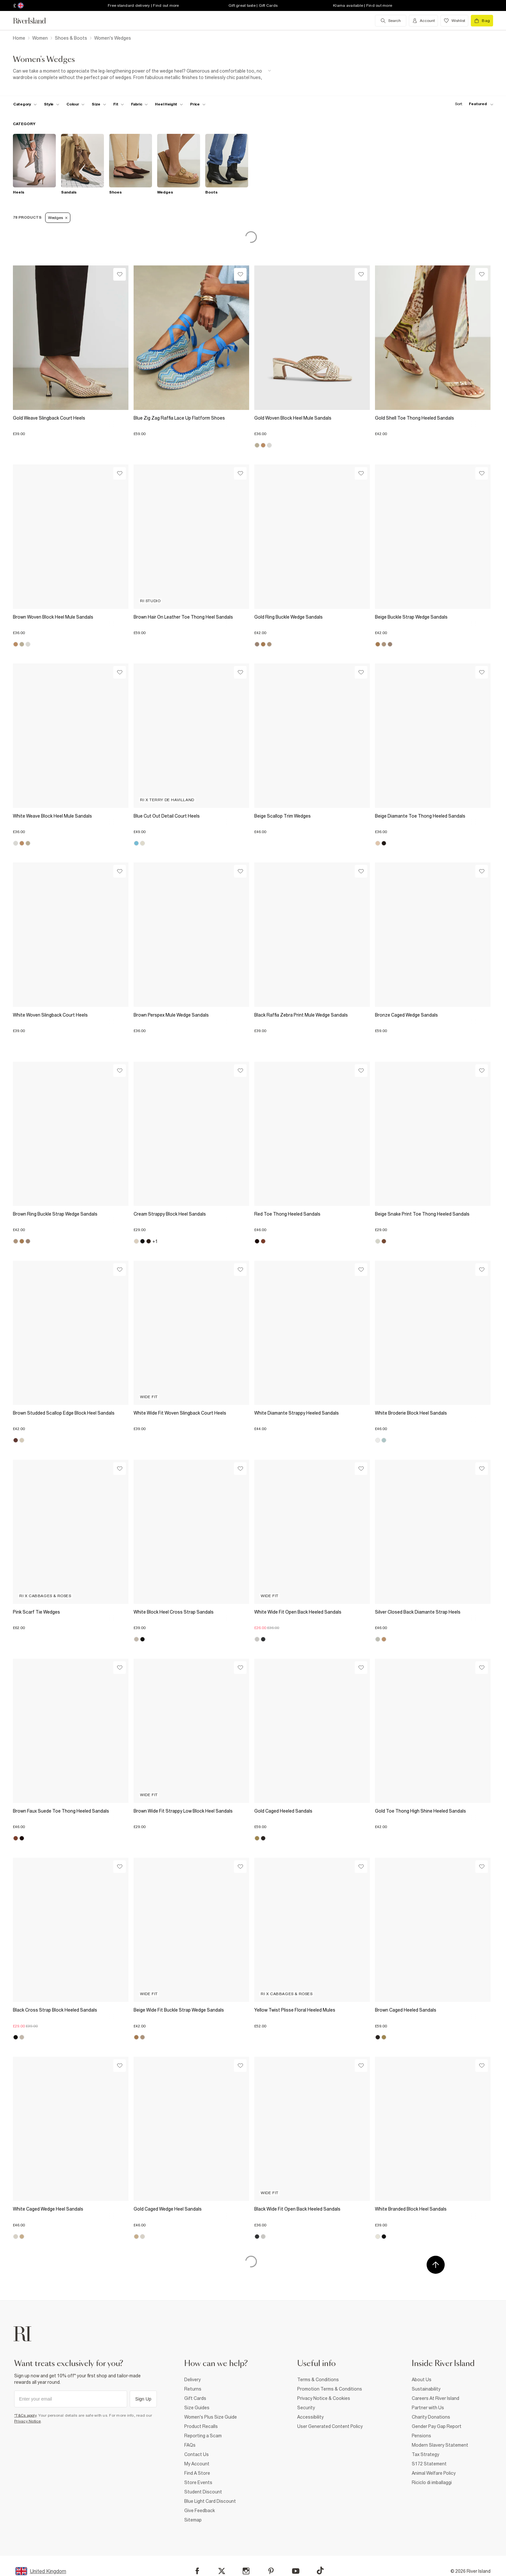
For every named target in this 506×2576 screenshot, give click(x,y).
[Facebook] (197, 2571)
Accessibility (310, 2417)
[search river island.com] (391, 20)
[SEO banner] (142, 74)
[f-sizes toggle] (99, 104)
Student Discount (203, 2491)
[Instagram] (246, 2571)
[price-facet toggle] (197, 104)
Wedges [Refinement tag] (57, 217)
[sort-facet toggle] (472, 104)
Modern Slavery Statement (440, 2445)
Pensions (421, 2435)
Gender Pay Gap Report (436, 2426)
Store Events (198, 2482)
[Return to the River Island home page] (34, 20)
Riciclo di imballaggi (432, 2482)
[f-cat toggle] (25, 104)
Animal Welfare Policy (434, 2473)
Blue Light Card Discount (210, 2501)
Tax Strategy (425, 2454)
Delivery (192, 2379)
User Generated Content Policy (330, 2426)
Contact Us (196, 2454)
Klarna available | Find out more (362, 5)
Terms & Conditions (318, 2379)
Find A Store (197, 2473)
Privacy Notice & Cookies (323, 2398)
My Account (196, 2463)
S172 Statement (429, 2463)
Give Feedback (199, 2510)
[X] (222, 2571)
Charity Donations (431, 2417)
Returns (192, 2389)
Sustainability (426, 2389)
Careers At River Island (435, 2398)
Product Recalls (201, 2426)
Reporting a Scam (203, 2435)
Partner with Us (428, 2407)
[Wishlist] (119, 274)
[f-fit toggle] (118, 104)
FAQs (190, 2445)
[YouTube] (295, 2571)
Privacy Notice (27, 2421)
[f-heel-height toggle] (169, 104)
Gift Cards (195, 2398)
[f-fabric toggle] (139, 104)
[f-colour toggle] (75, 104)
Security (306, 2407)
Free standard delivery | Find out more (143, 5)
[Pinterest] (271, 2571)
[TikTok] (320, 2570)
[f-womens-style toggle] (52, 104)
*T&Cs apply (25, 2415)
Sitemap (193, 2519)
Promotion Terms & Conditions (329, 2389)
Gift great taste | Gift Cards (253, 5)
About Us (421, 2379)
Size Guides (196, 2407)
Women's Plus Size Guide (210, 2417)
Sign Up (143, 2399)
